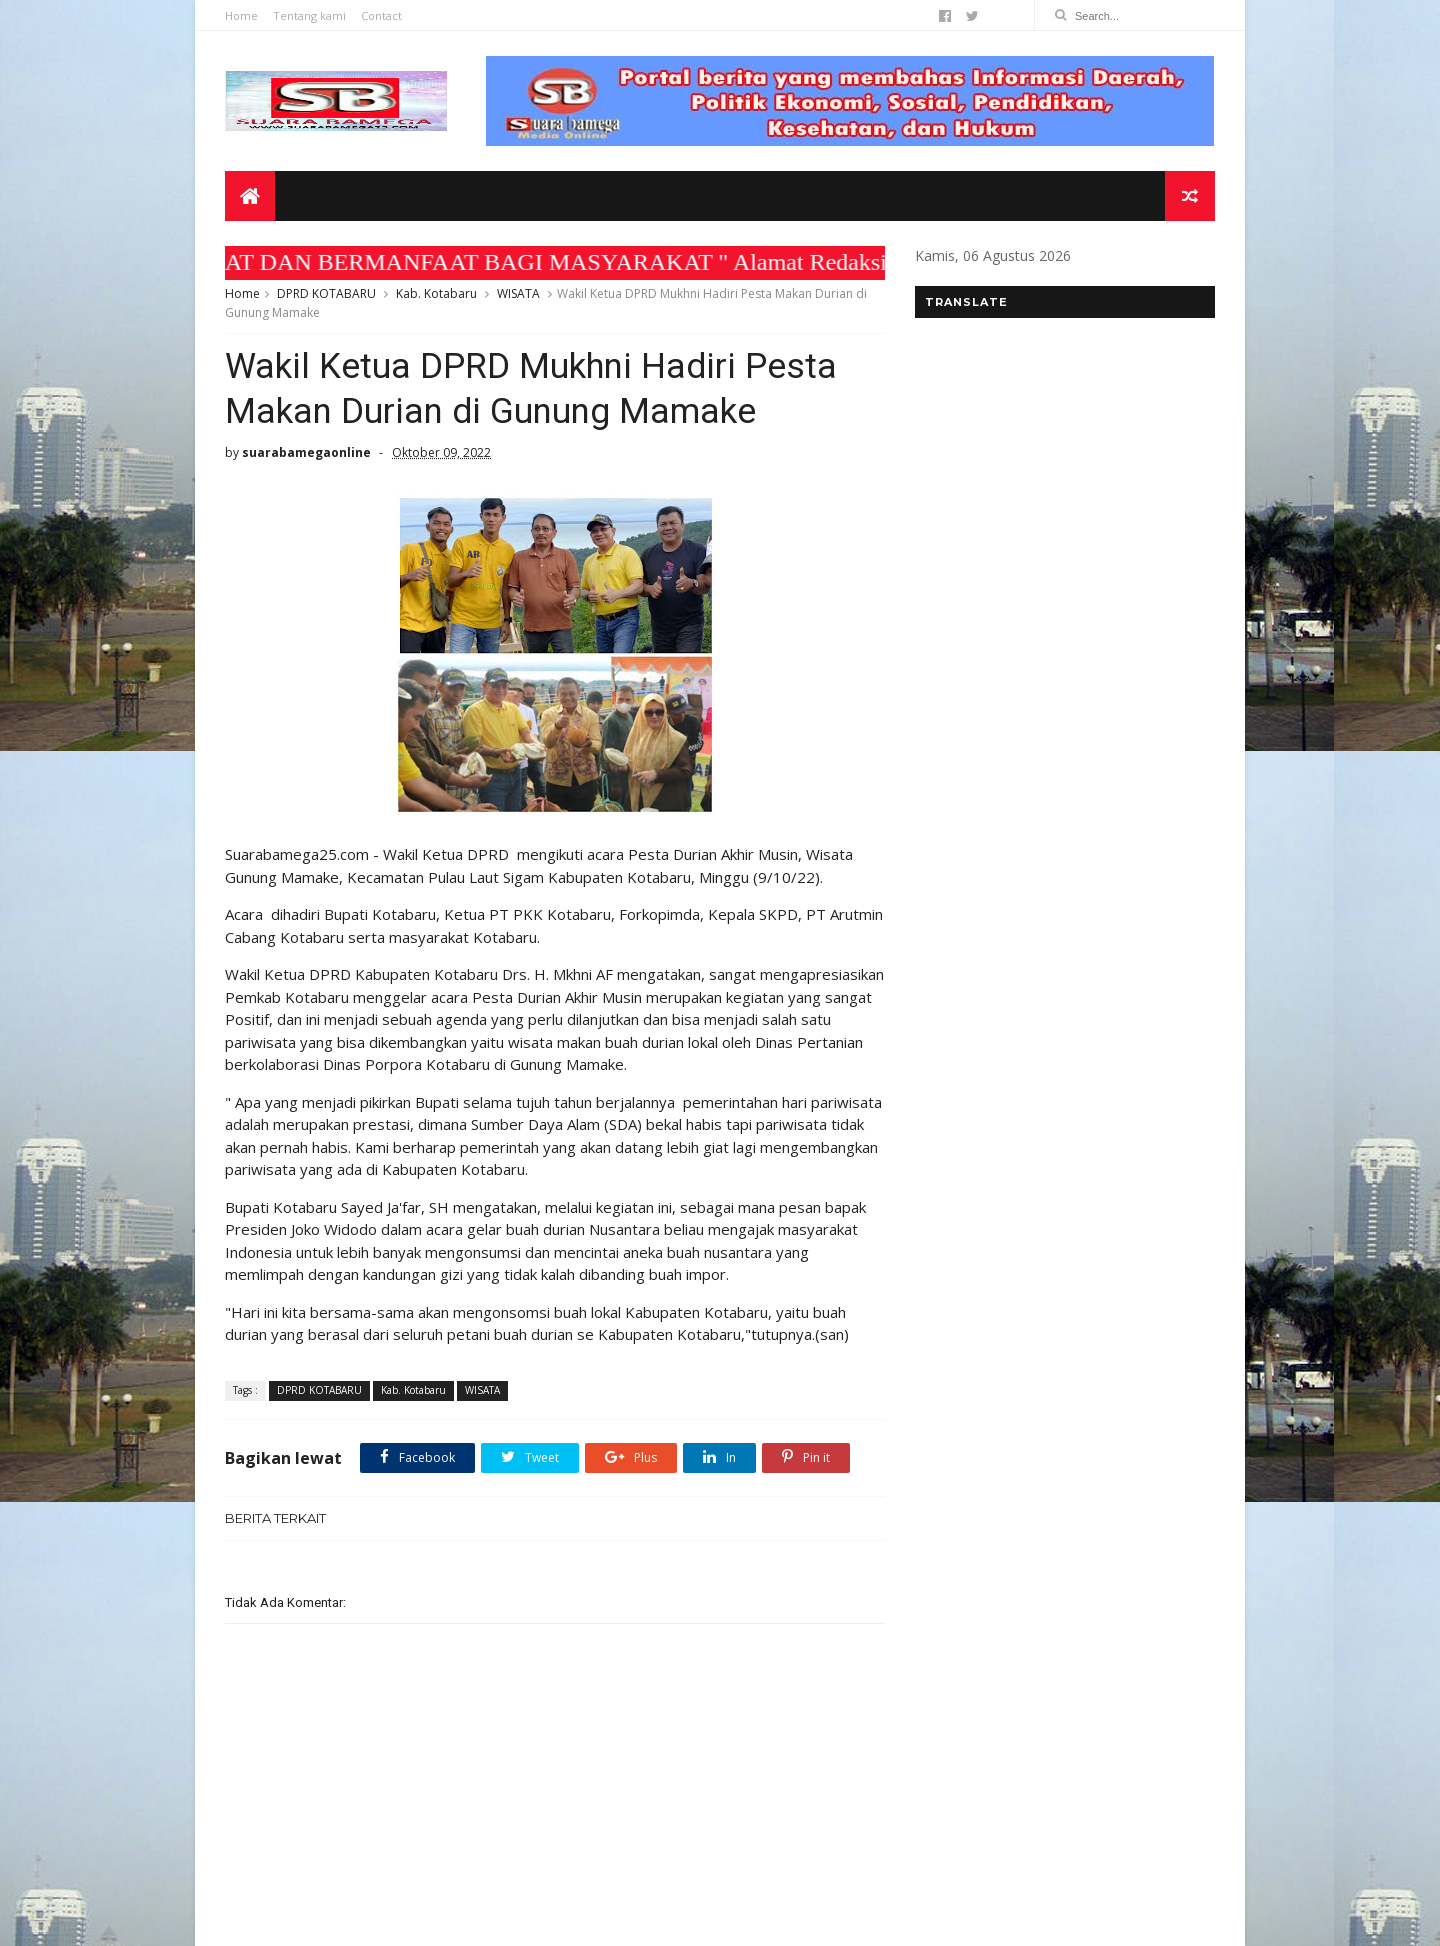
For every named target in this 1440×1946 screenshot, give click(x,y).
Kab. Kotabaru (436, 293)
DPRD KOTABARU (326, 293)
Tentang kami (309, 15)
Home (241, 15)
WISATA (518, 293)
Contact (381, 15)
